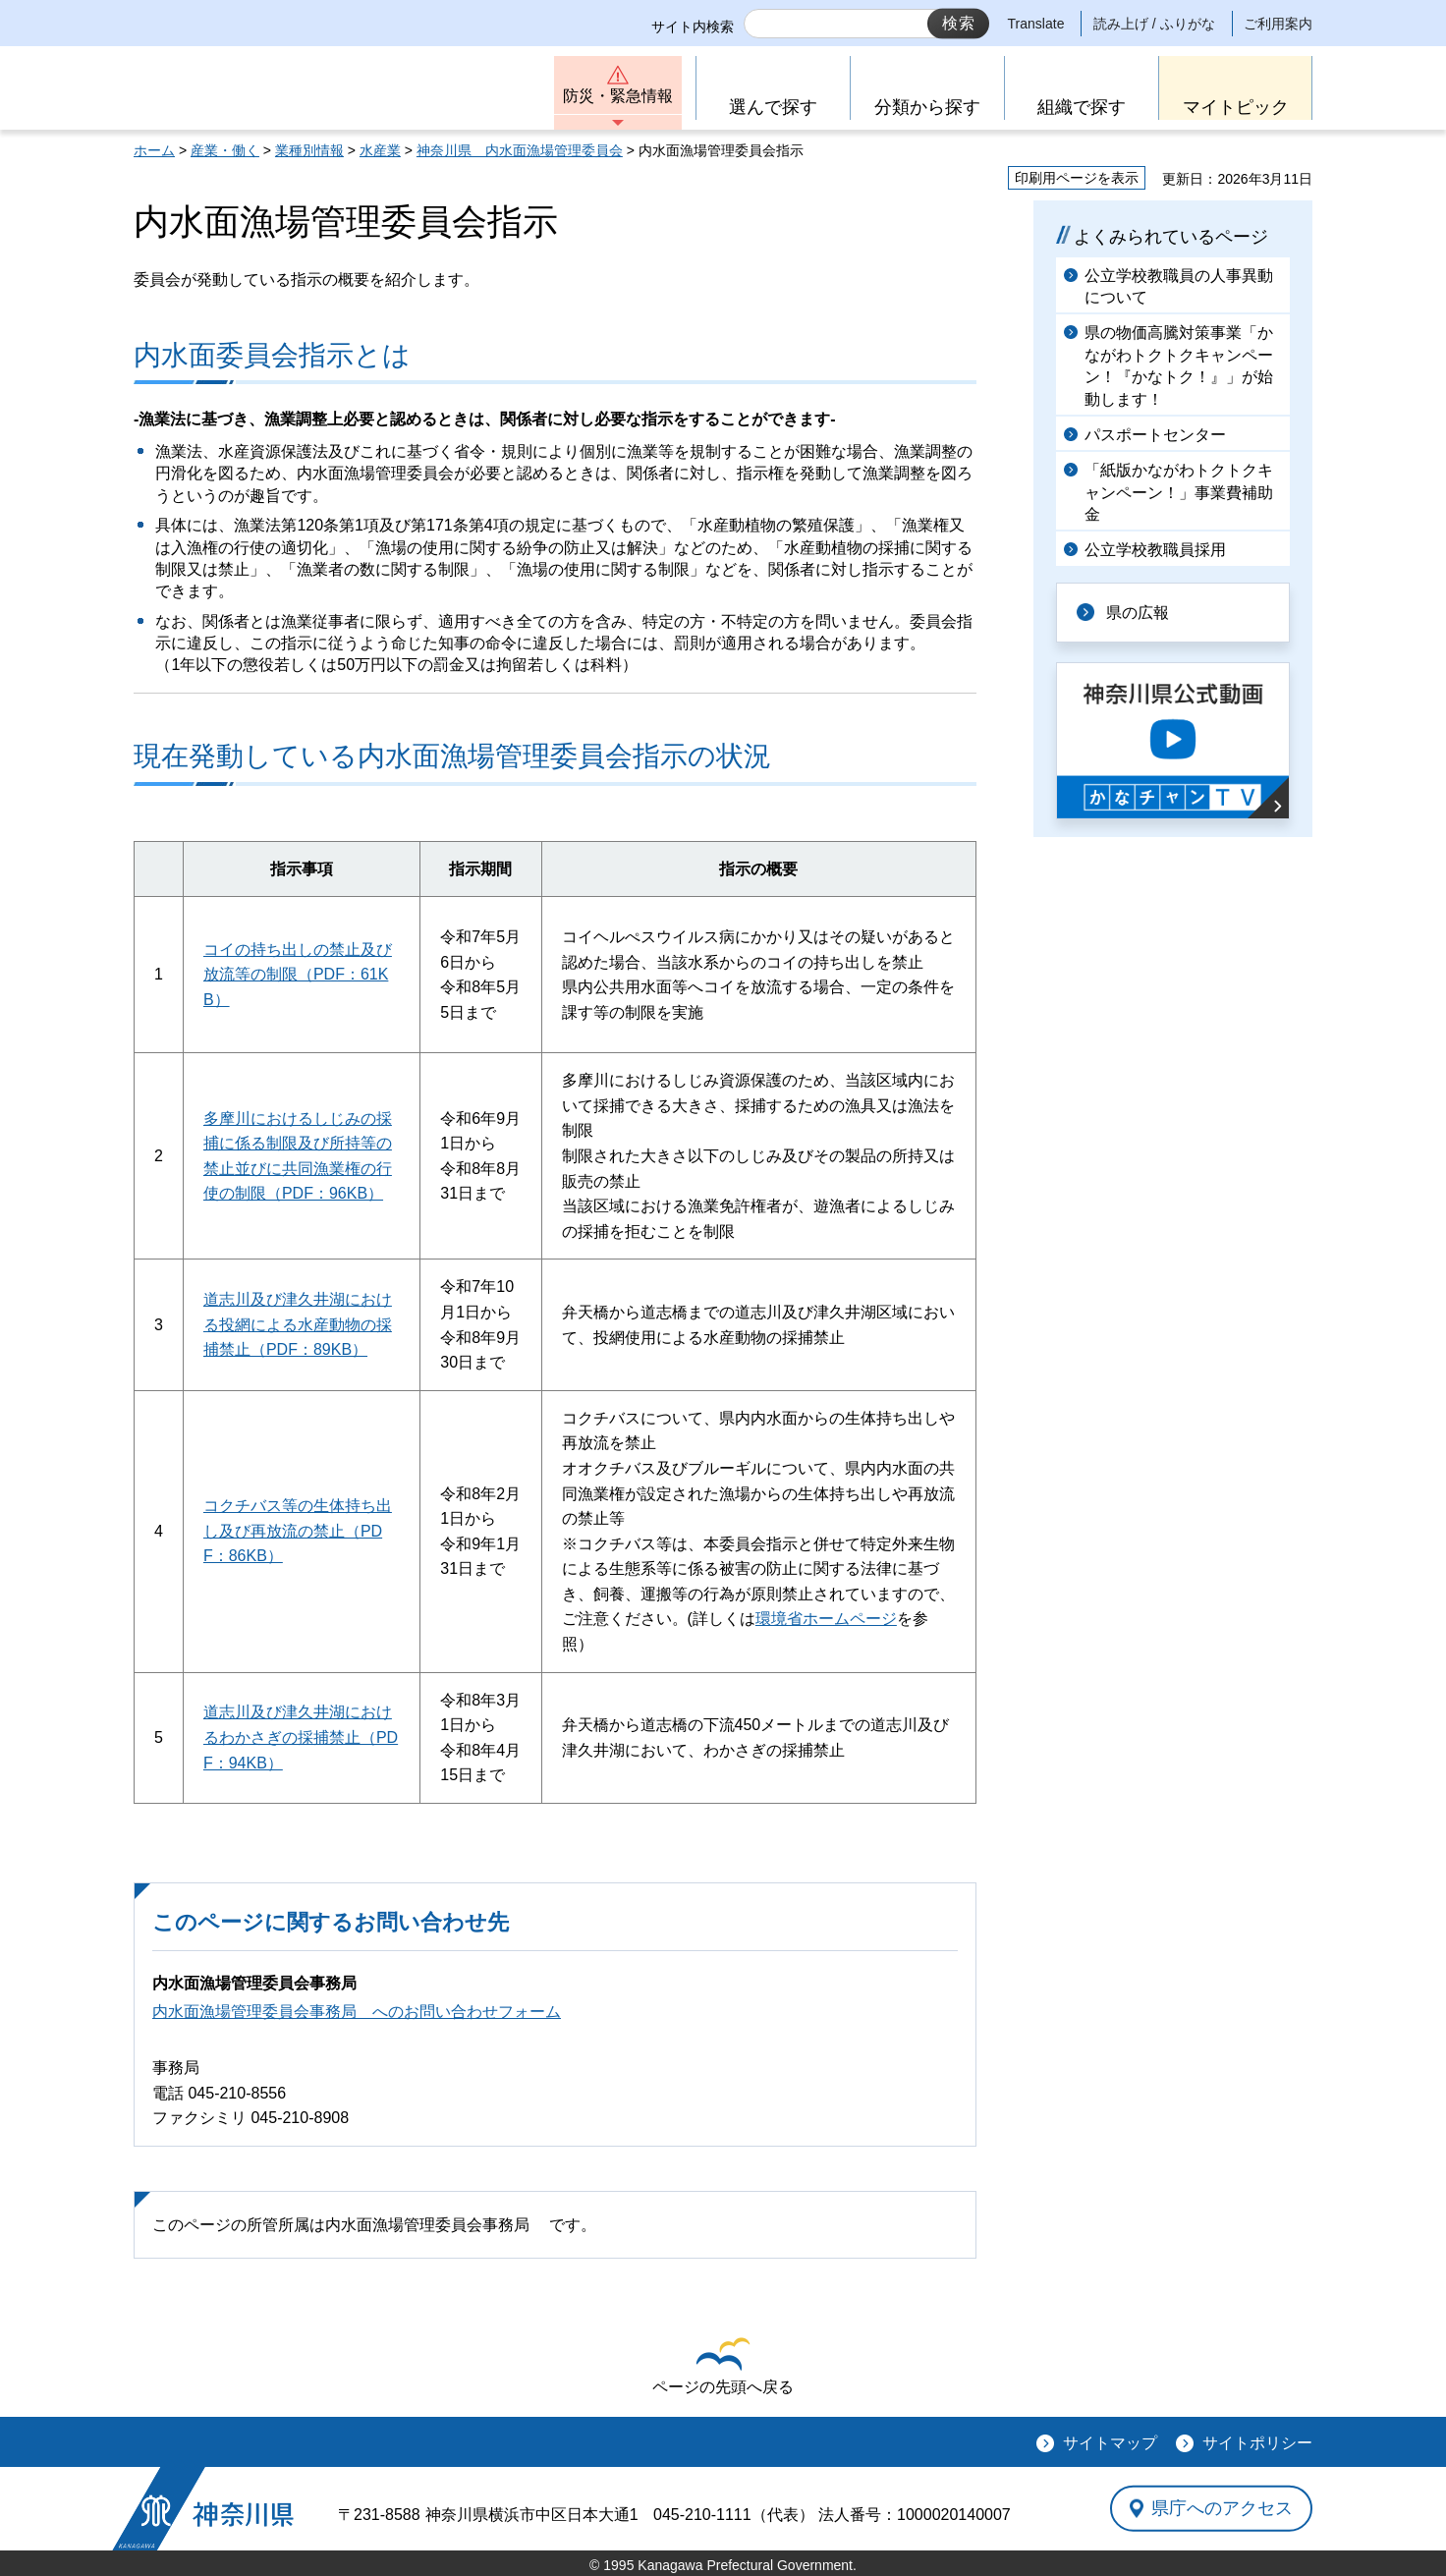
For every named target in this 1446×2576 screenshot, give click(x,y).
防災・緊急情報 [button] (618, 95)
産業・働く (225, 150)
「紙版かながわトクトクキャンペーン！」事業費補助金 (1178, 492)
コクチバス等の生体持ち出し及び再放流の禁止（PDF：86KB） (297, 1530)
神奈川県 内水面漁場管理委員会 (520, 150)
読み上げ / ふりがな (1154, 23)
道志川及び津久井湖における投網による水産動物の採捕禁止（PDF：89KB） (297, 1324)
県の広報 (1137, 612)
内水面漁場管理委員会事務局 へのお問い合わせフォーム (356, 2011)
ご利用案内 (1278, 23)
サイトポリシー (1257, 2443)
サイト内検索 (692, 26)
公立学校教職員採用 (1155, 549)
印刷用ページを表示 (1077, 178)
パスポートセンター (1155, 434)
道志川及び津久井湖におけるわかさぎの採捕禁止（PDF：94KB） (300, 1737)
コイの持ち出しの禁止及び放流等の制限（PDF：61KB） (297, 974)
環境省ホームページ (826, 1618)
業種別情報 (309, 150)
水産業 (380, 150)
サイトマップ (1110, 2443)
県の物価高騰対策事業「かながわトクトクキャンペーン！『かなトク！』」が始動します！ (1178, 365)
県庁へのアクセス (1222, 2508)
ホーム (154, 150)
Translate (1036, 23)
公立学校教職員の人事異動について (1178, 286)
